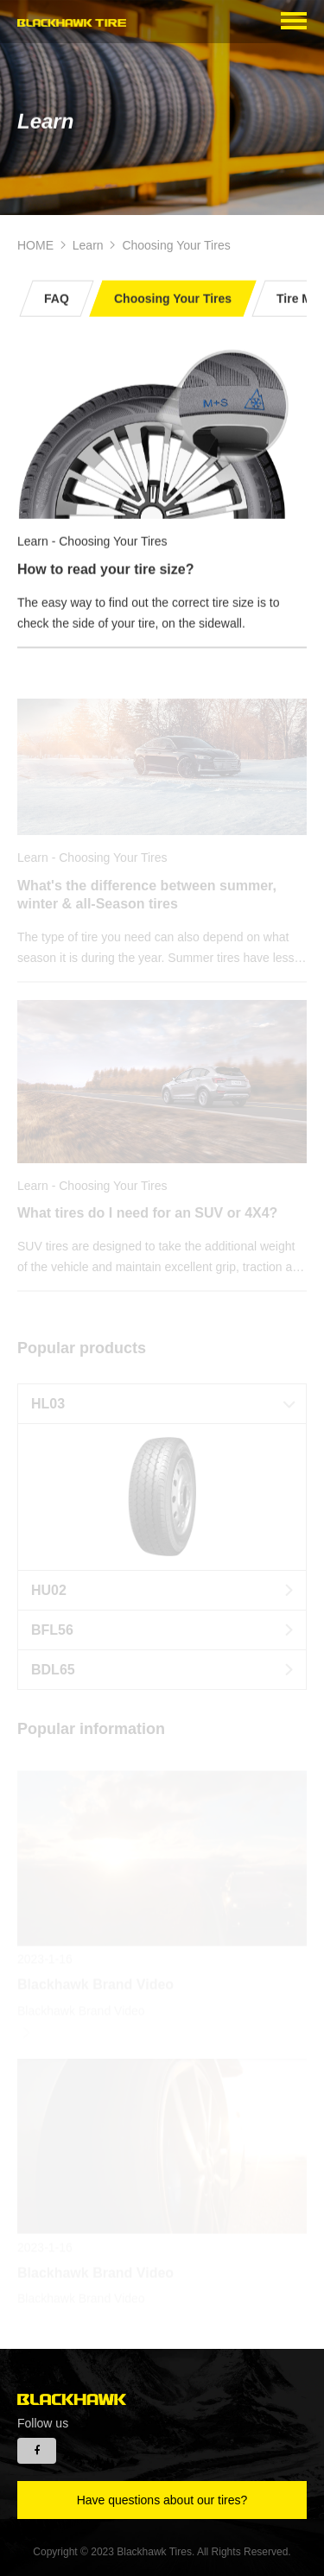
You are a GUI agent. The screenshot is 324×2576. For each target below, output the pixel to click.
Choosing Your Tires (176, 245)
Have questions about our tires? (162, 2500)
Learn (88, 245)
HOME (35, 245)
